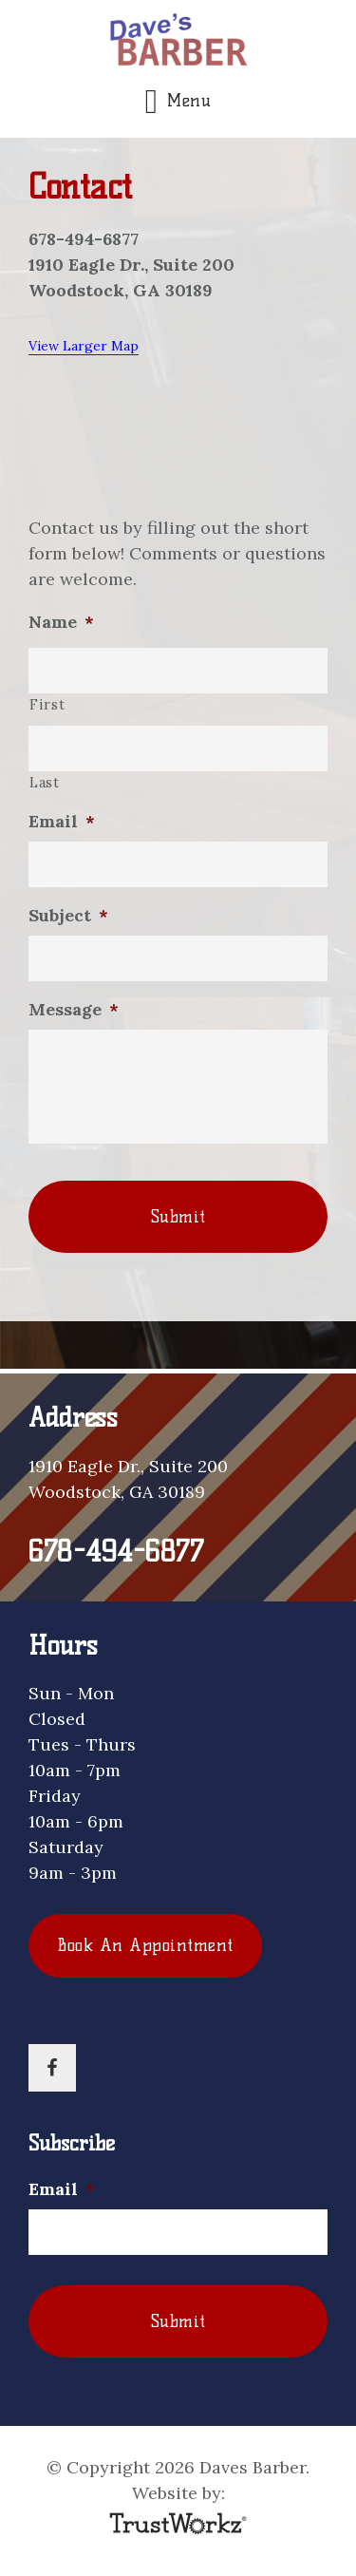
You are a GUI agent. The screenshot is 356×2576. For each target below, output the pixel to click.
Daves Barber (178, 42)
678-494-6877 (115, 1551)
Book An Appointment (145, 1945)
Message (73, 1009)
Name (61, 622)
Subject (68, 915)
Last (44, 782)
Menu (189, 100)
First (47, 704)
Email (61, 821)
